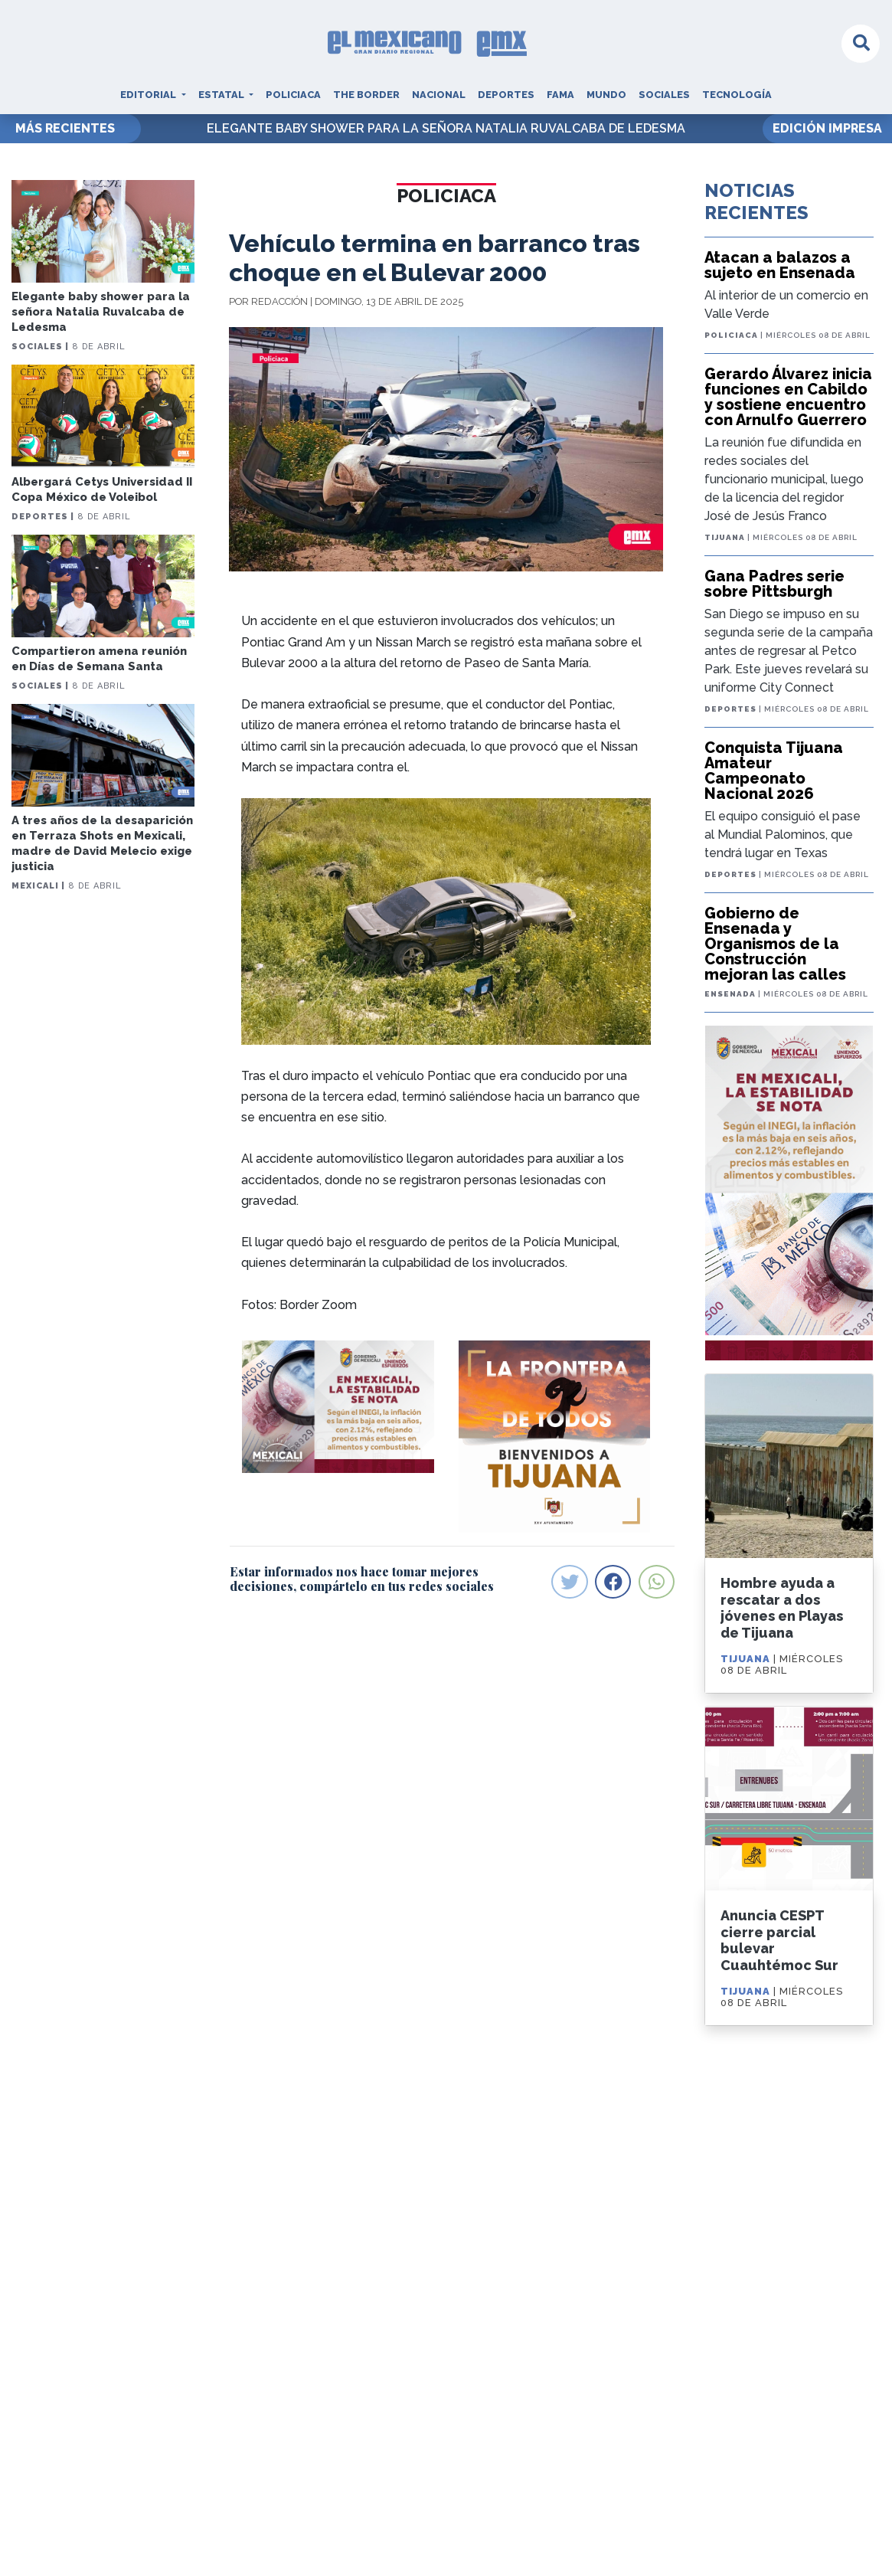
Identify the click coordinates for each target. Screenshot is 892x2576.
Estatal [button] (222, 94)
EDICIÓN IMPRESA (827, 128)
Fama (560, 94)
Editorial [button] (149, 94)
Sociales (664, 94)
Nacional (439, 94)
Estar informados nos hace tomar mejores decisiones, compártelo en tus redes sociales (362, 1578)
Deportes (506, 94)
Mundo (606, 94)
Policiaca (293, 94)
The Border (366, 94)
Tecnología (737, 94)
